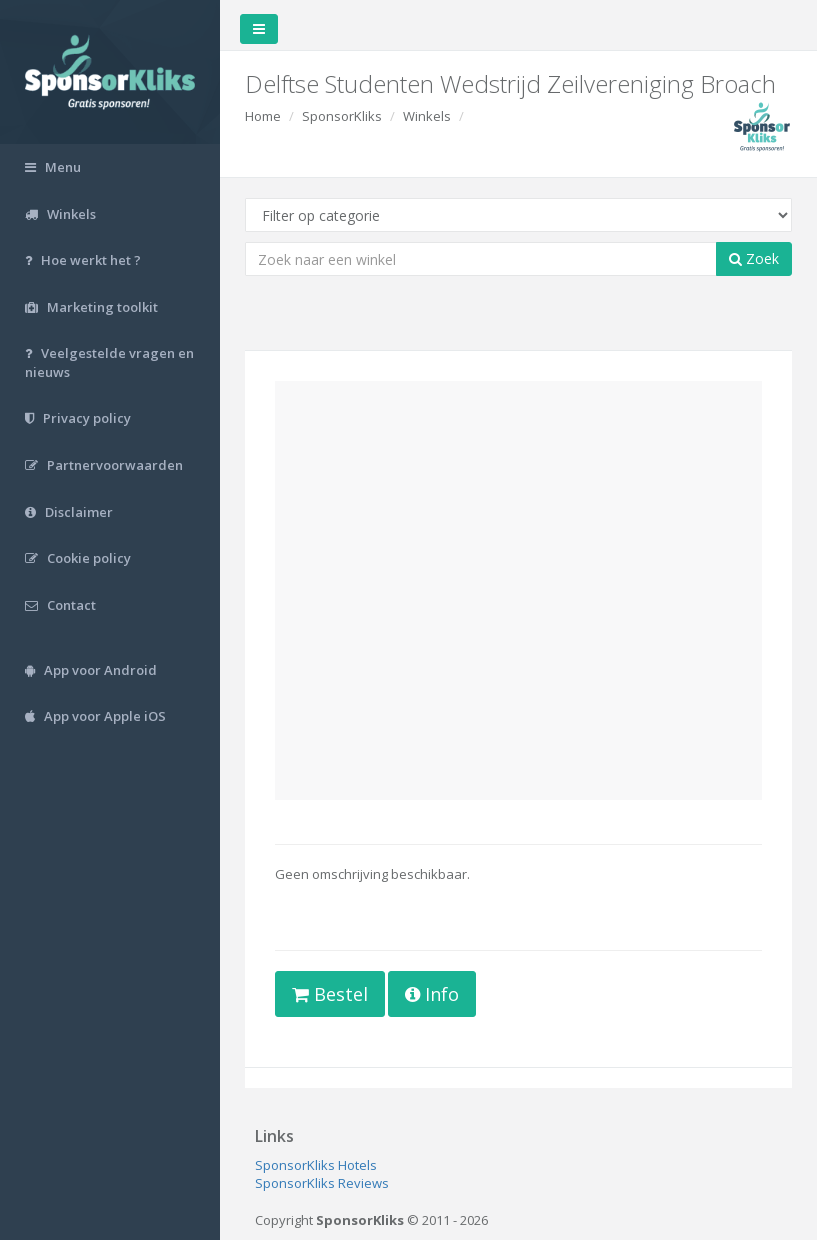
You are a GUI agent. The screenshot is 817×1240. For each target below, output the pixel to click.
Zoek (754, 258)
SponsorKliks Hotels (316, 1165)
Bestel (330, 994)
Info (432, 994)
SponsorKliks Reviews (322, 1183)
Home (263, 116)
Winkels (427, 116)
